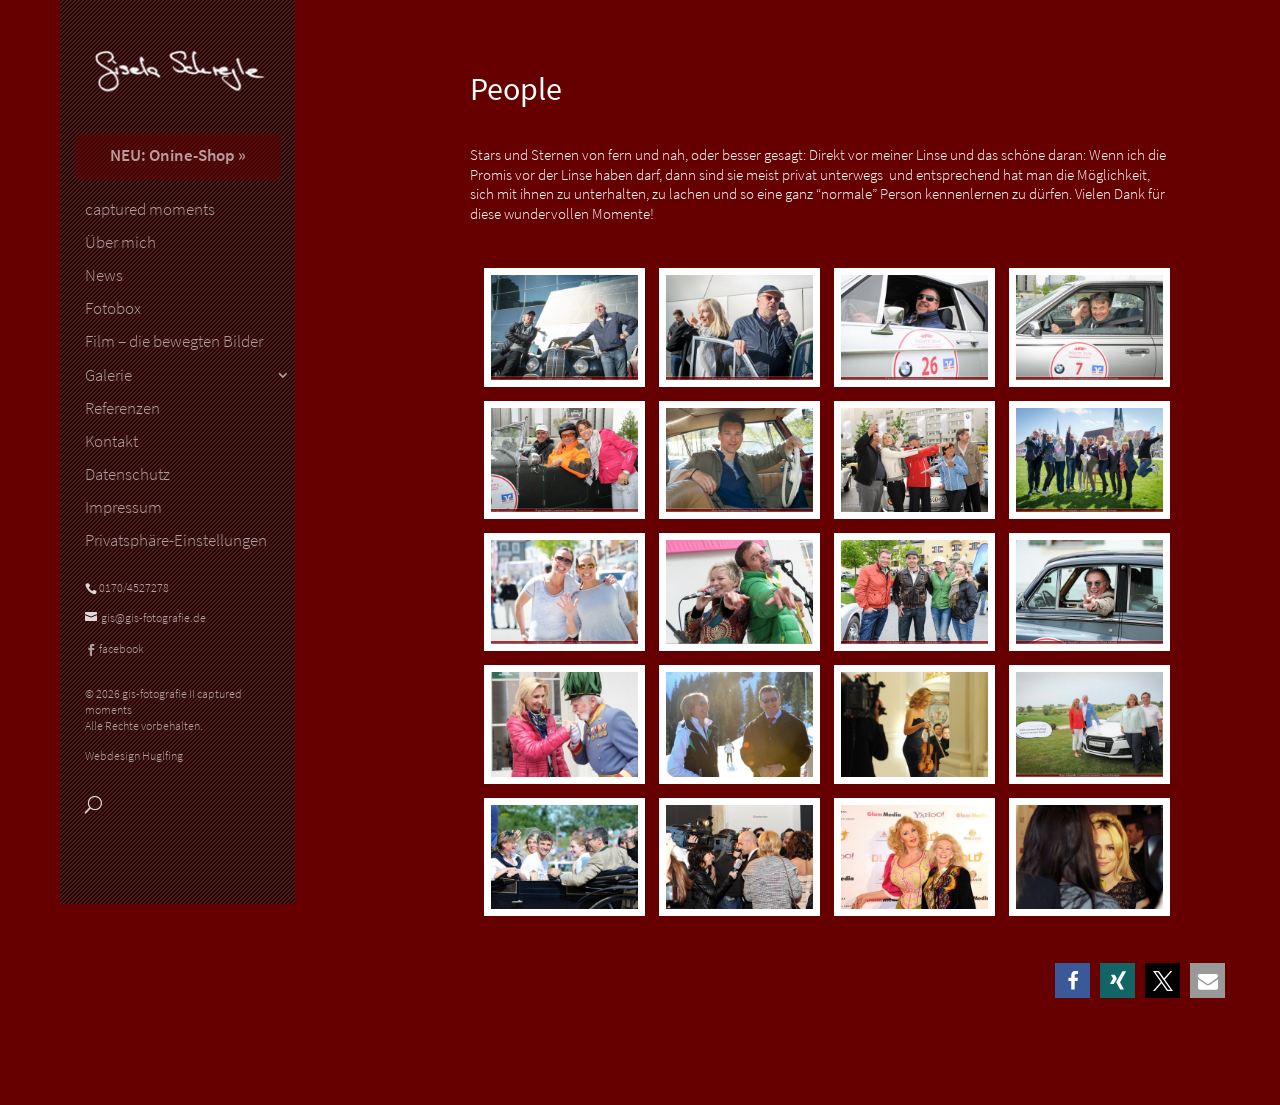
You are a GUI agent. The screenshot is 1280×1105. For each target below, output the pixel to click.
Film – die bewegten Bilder (174, 342)
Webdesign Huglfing (134, 755)
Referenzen (122, 409)
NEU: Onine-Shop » (178, 155)
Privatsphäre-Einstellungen (176, 541)
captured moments (150, 210)
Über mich (120, 243)
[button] (1072, 980)
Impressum (123, 508)
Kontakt (111, 442)
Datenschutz (127, 475)
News (104, 276)
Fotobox (113, 309)
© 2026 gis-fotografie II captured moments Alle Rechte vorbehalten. (163, 709)
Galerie (108, 376)
